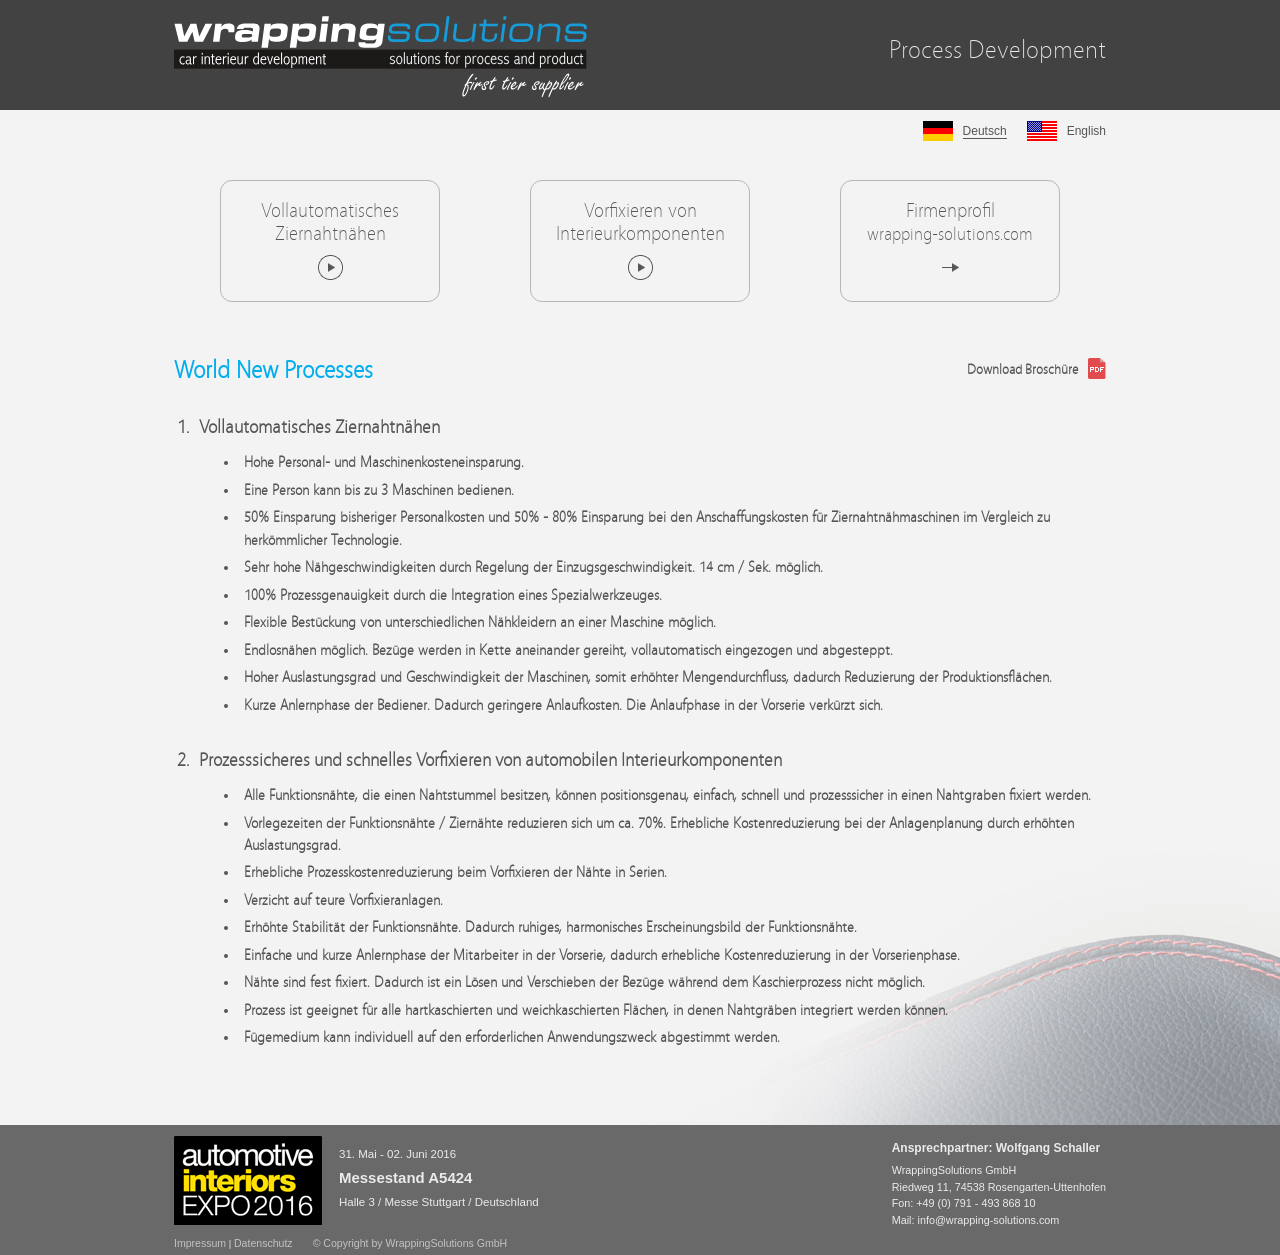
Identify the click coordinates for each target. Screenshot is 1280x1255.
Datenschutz (263, 1243)
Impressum (200, 1243)
